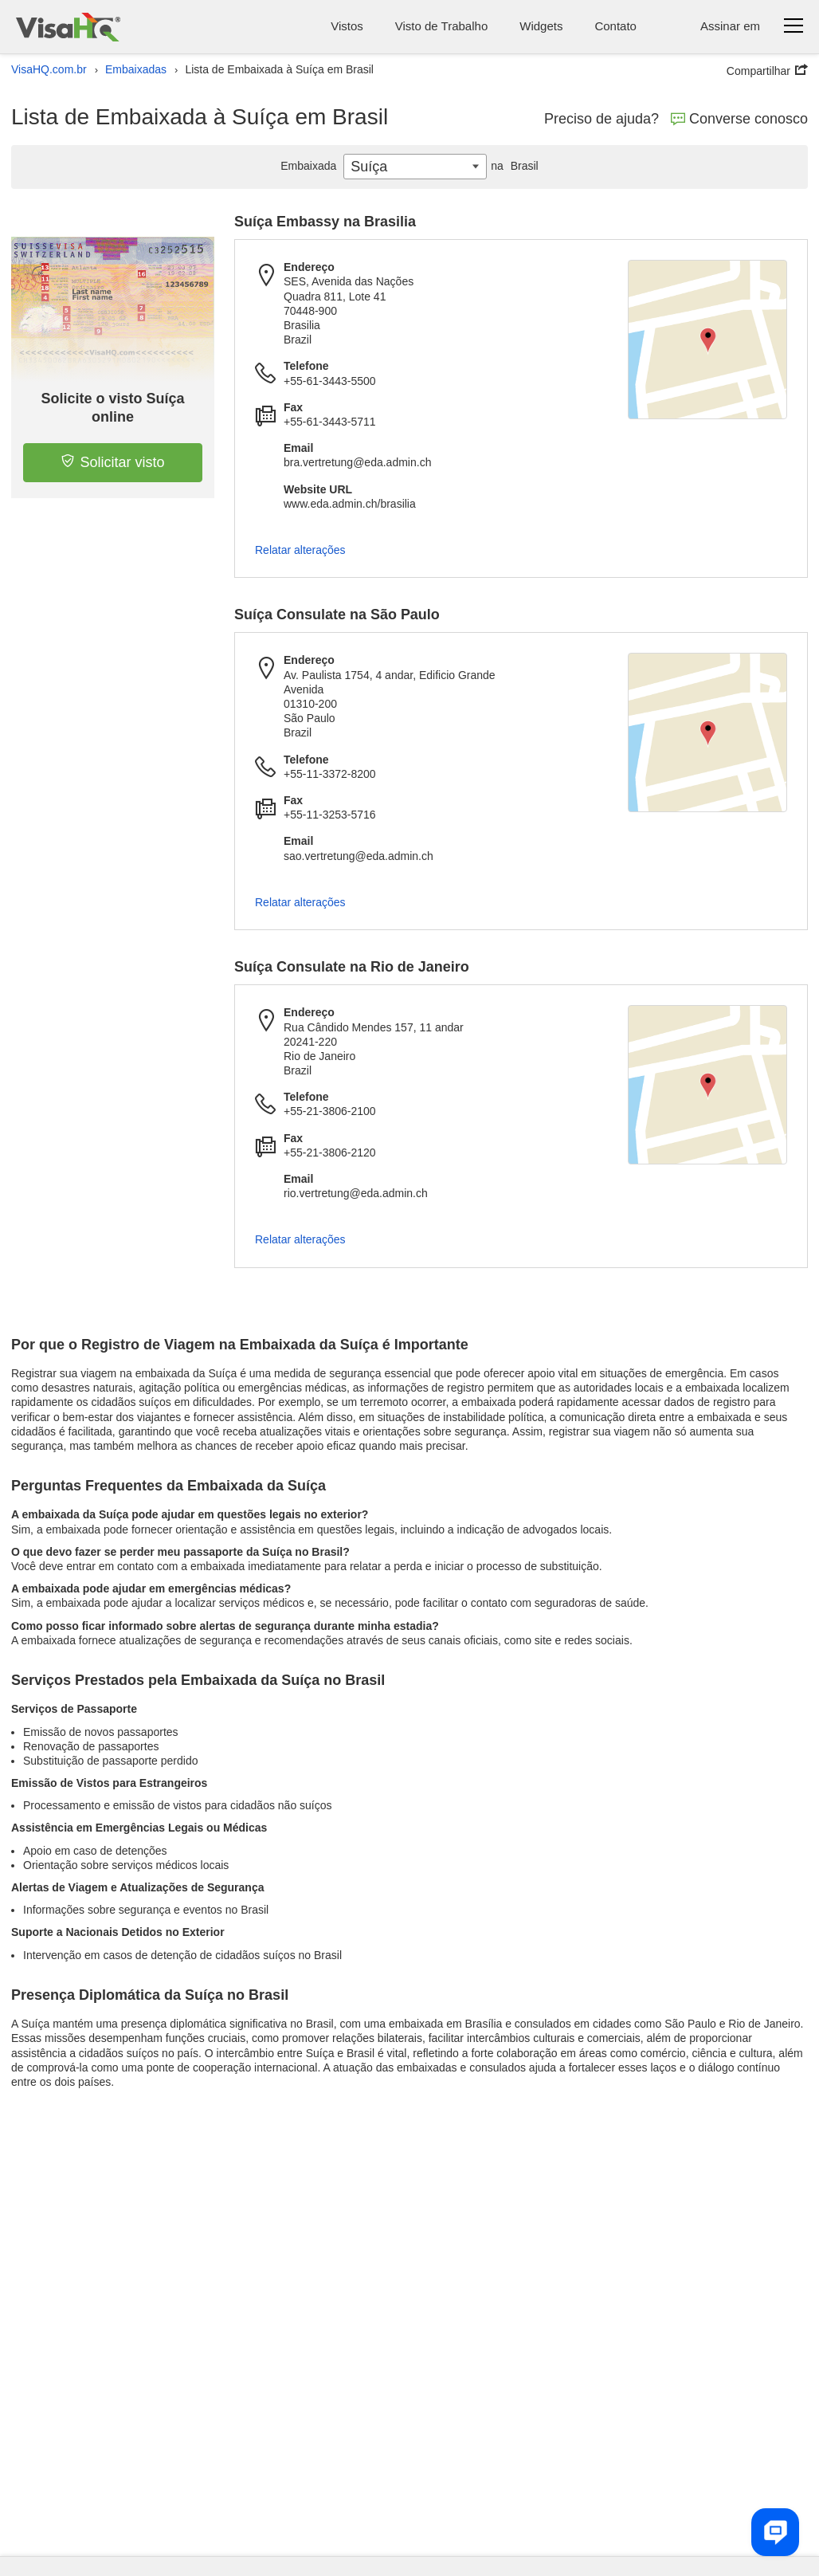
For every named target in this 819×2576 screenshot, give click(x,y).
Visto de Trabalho (441, 26)
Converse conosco (739, 119)
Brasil (512, 165)
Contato (615, 26)
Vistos (347, 26)
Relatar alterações (300, 550)
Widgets (540, 26)
